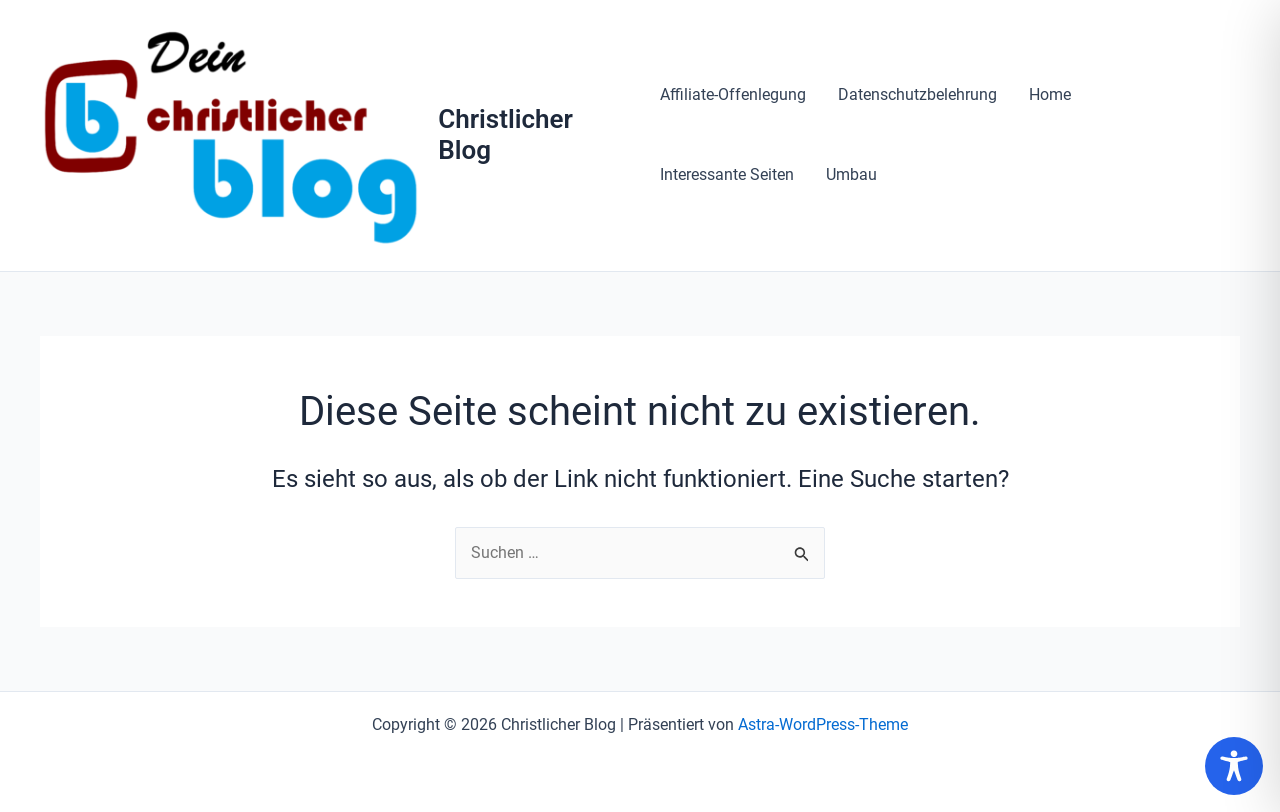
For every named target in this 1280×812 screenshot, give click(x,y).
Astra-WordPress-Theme (823, 724)
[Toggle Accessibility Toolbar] (1234, 766)
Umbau (851, 174)
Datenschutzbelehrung (917, 94)
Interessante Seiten (727, 174)
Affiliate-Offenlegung (733, 94)
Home (1050, 94)
